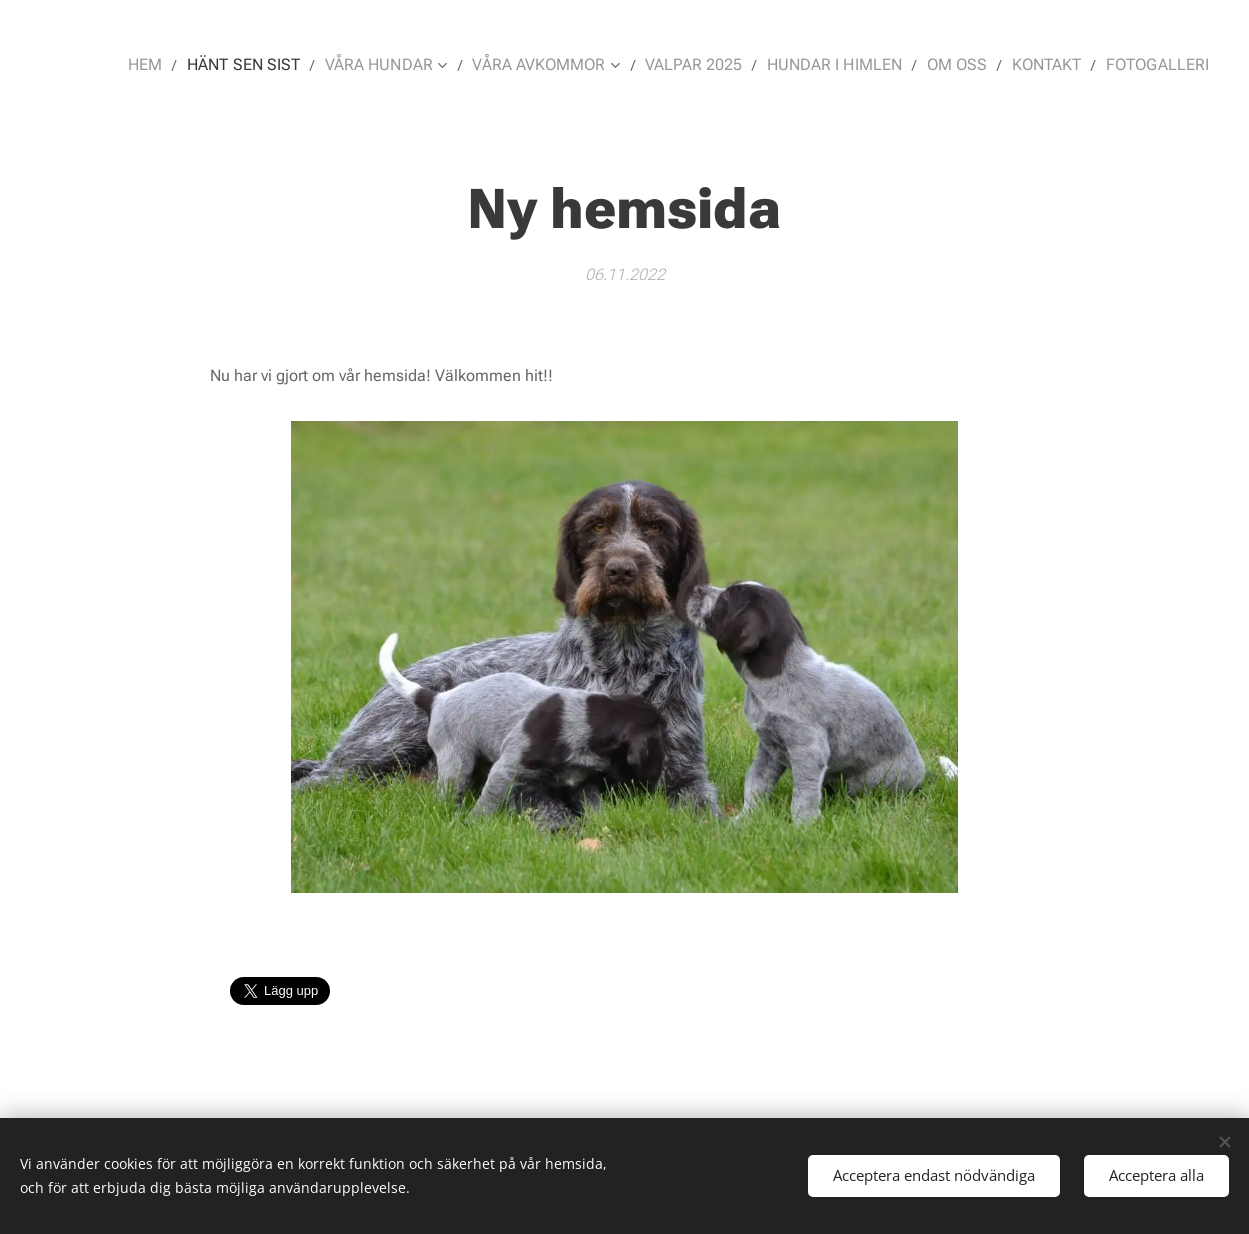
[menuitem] (193, 65)
